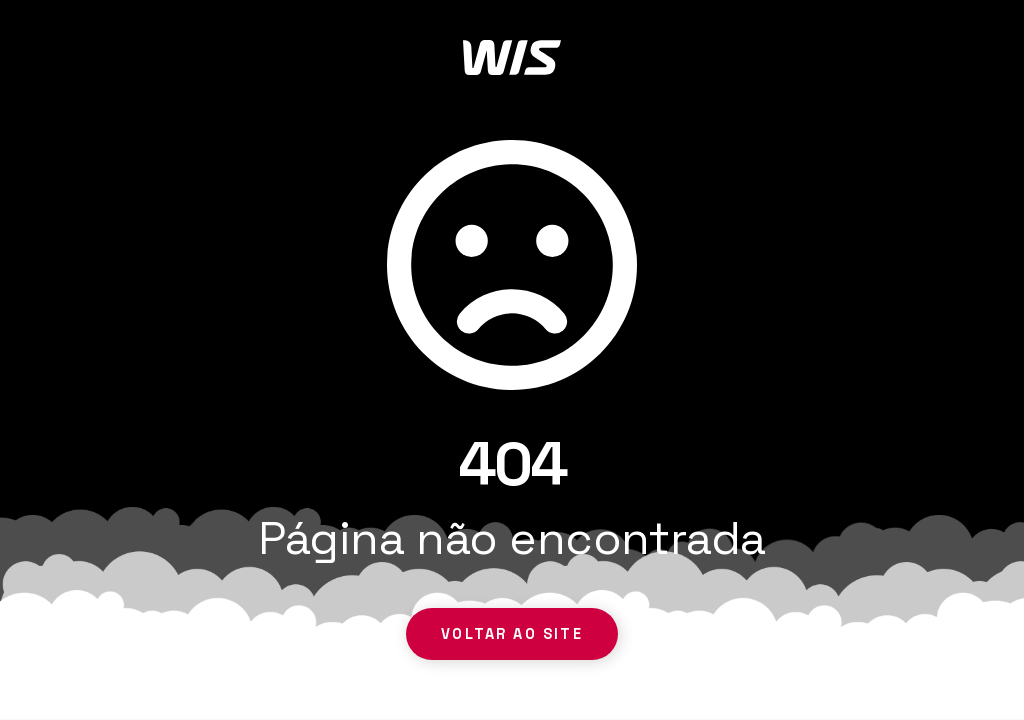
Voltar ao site (511, 634)
